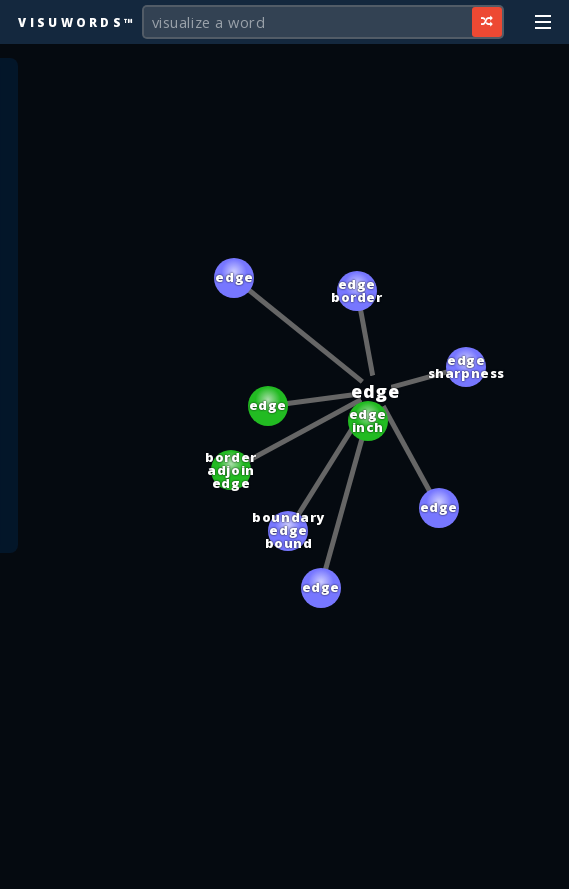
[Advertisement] (285, 864)
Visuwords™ (77, 22)
